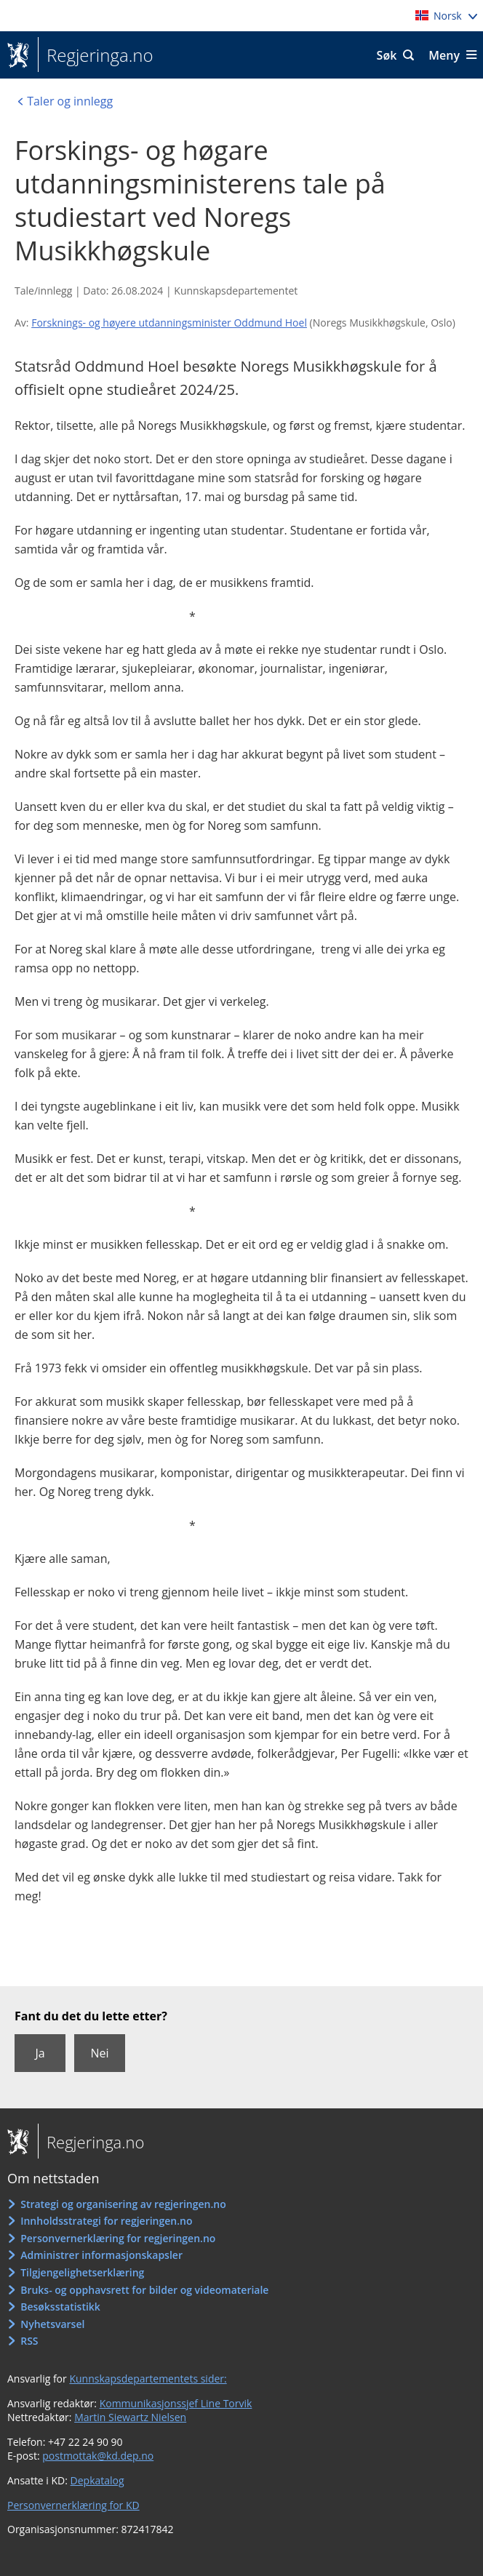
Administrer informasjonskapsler (101, 2255)
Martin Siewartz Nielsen (130, 2417)
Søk (387, 55)
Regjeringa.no (95, 55)
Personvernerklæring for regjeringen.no (117, 2238)
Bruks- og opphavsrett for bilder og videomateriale (144, 2290)
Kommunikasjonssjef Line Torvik (176, 2403)
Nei (99, 2053)
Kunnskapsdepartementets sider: (147, 2378)
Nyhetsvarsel (52, 2324)
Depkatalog (97, 2480)
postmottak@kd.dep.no (97, 2456)
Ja (39, 2053)
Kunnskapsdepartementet (236, 290)
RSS (29, 2341)
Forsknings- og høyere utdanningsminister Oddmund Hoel (169, 322)
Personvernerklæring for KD (73, 2505)
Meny (444, 55)
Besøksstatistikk (60, 2306)
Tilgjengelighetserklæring (82, 2272)
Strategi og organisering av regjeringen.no (123, 2204)
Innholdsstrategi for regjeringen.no (106, 2221)
